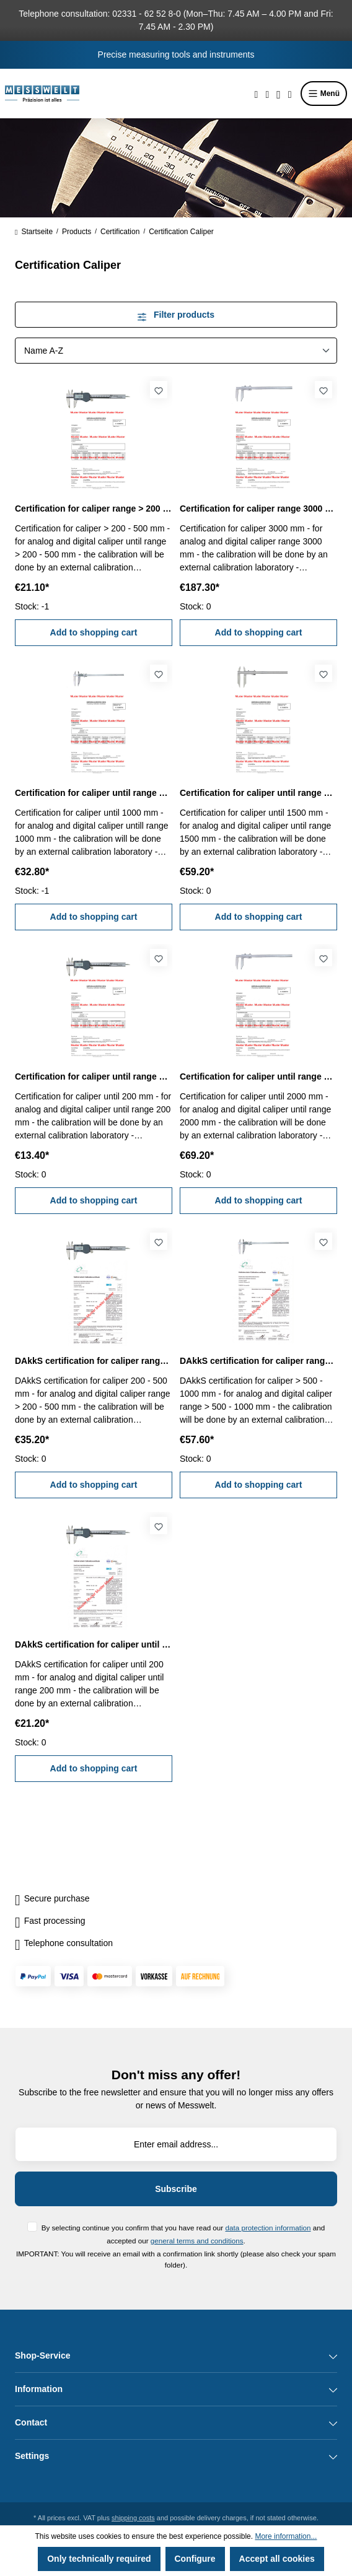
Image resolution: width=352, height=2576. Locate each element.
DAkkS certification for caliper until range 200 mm (93, 1644)
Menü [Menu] (324, 93)
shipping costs (133, 2517)
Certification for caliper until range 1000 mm (93, 793)
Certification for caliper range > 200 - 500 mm (93, 508)
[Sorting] (176, 351)
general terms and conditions (197, 2241)
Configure (195, 2559)
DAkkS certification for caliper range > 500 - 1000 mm (258, 1361)
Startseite (34, 231)
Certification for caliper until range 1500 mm (258, 793)
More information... (286, 2536)
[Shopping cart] (290, 93)
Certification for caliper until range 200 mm (93, 1076)
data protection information (267, 2228)
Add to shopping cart (94, 632)
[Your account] (278, 93)
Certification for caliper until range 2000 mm (258, 1076)
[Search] (256, 93)
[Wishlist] (267, 93)
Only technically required (99, 2559)
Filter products (176, 315)
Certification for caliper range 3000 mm (258, 508)
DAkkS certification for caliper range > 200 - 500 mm (93, 1361)
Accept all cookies (277, 2559)
